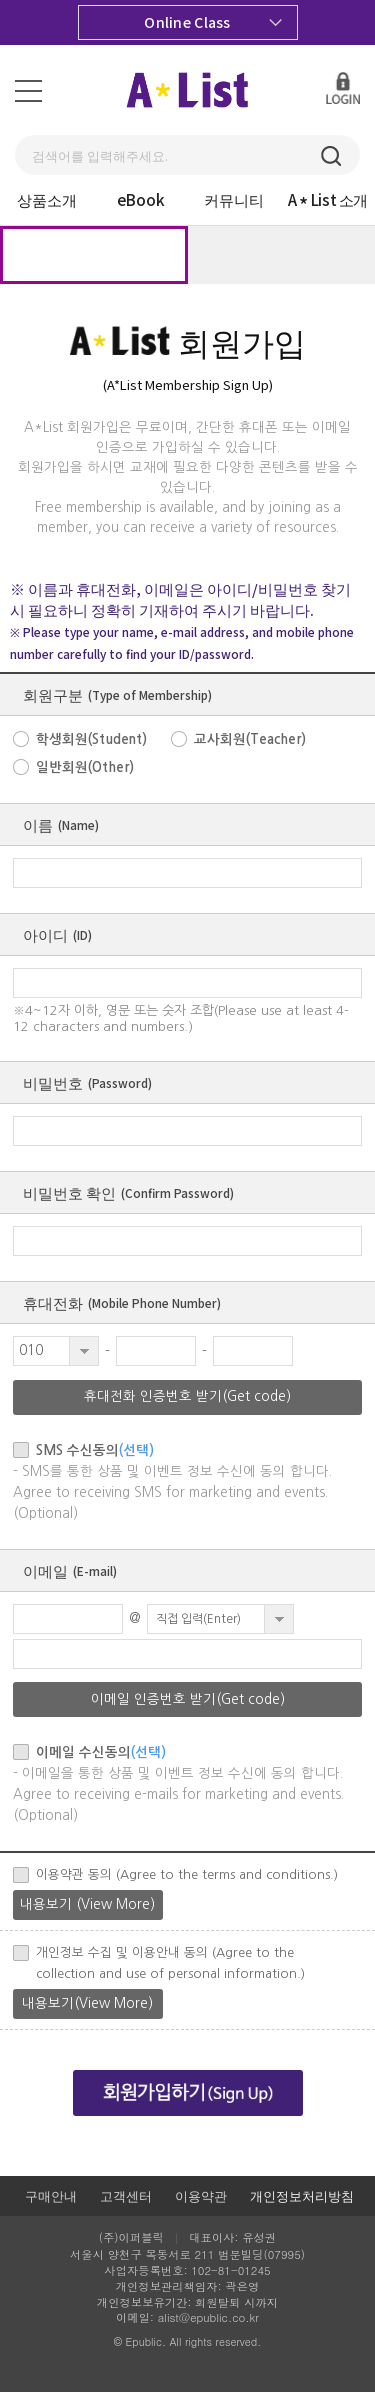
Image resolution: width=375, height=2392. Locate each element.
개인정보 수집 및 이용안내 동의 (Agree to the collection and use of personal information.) (170, 1963)
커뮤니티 (234, 199)
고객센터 (126, 2195)
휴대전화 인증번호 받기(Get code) (187, 1396)
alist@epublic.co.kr (208, 2317)
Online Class (213, 22)
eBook (141, 199)
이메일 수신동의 (101, 1752)
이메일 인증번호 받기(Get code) (188, 1699)
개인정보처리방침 (302, 2195)
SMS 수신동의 (95, 1450)
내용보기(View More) (87, 2003)
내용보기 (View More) (87, 1904)
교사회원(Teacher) (250, 739)
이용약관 (201, 2195)
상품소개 (47, 199)
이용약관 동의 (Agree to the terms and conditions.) (187, 1874)
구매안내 (51, 2195)
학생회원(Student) (91, 739)
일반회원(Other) (85, 767)
